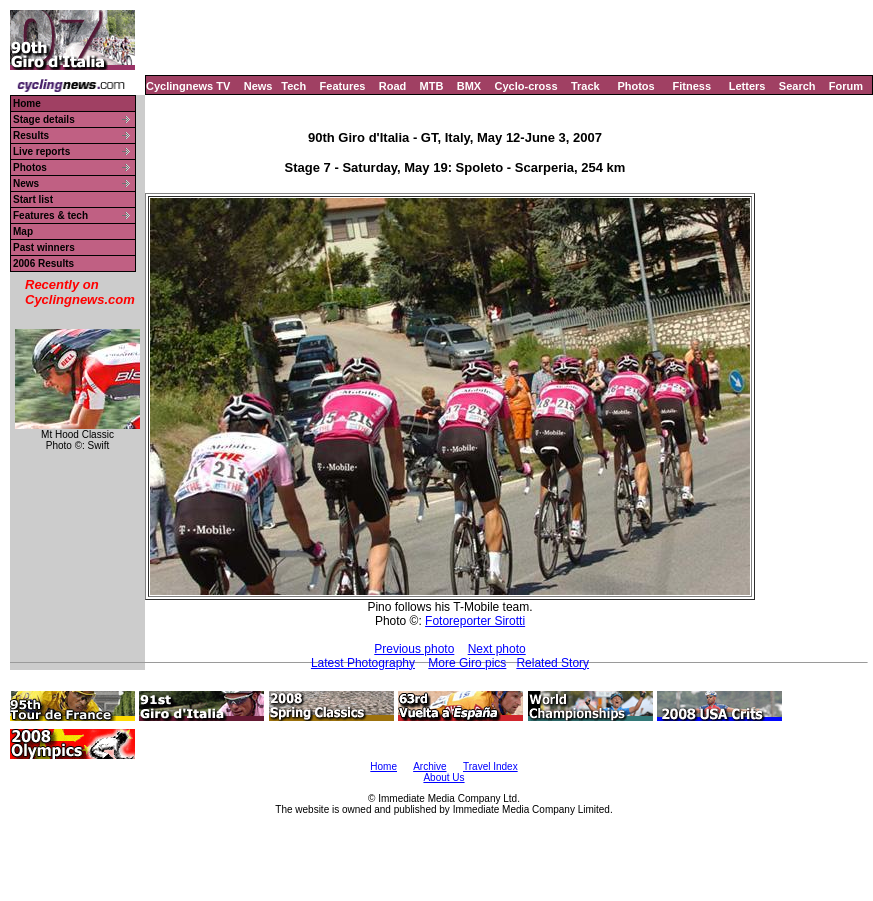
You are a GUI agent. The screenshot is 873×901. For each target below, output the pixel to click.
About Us (443, 777)
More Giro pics (467, 663)
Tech (293, 86)
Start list (33, 199)
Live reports (41, 151)
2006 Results (43, 263)
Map (23, 231)
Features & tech (50, 215)
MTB (432, 86)
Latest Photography (363, 663)
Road (393, 86)
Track (585, 86)
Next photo (497, 649)
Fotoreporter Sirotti (475, 621)
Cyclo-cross (526, 86)
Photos (635, 86)
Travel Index (490, 766)
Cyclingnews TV (188, 86)
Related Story (552, 663)
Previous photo (414, 649)
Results (31, 135)
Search (797, 86)
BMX (469, 86)
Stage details (44, 119)
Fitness (691, 86)
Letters (747, 86)
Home (27, 103)
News (258, 86)
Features (343, 86)
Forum (846, 86)
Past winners (44, 247)
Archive (429, 766)
